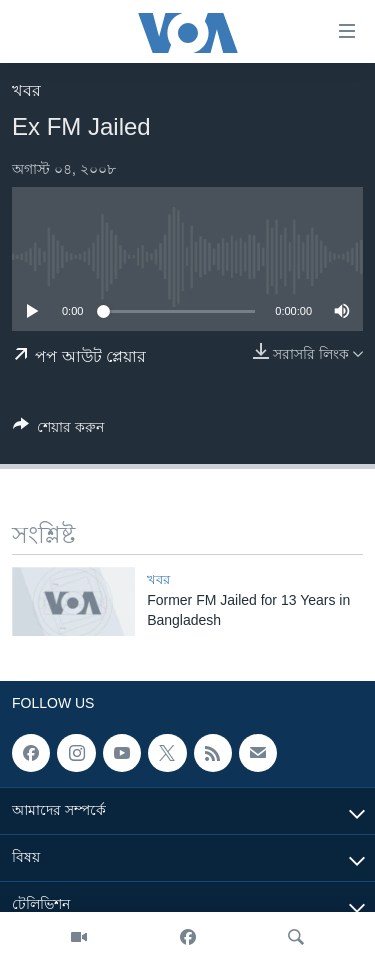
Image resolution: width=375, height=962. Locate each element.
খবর (26, 90)
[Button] (58, 430)
